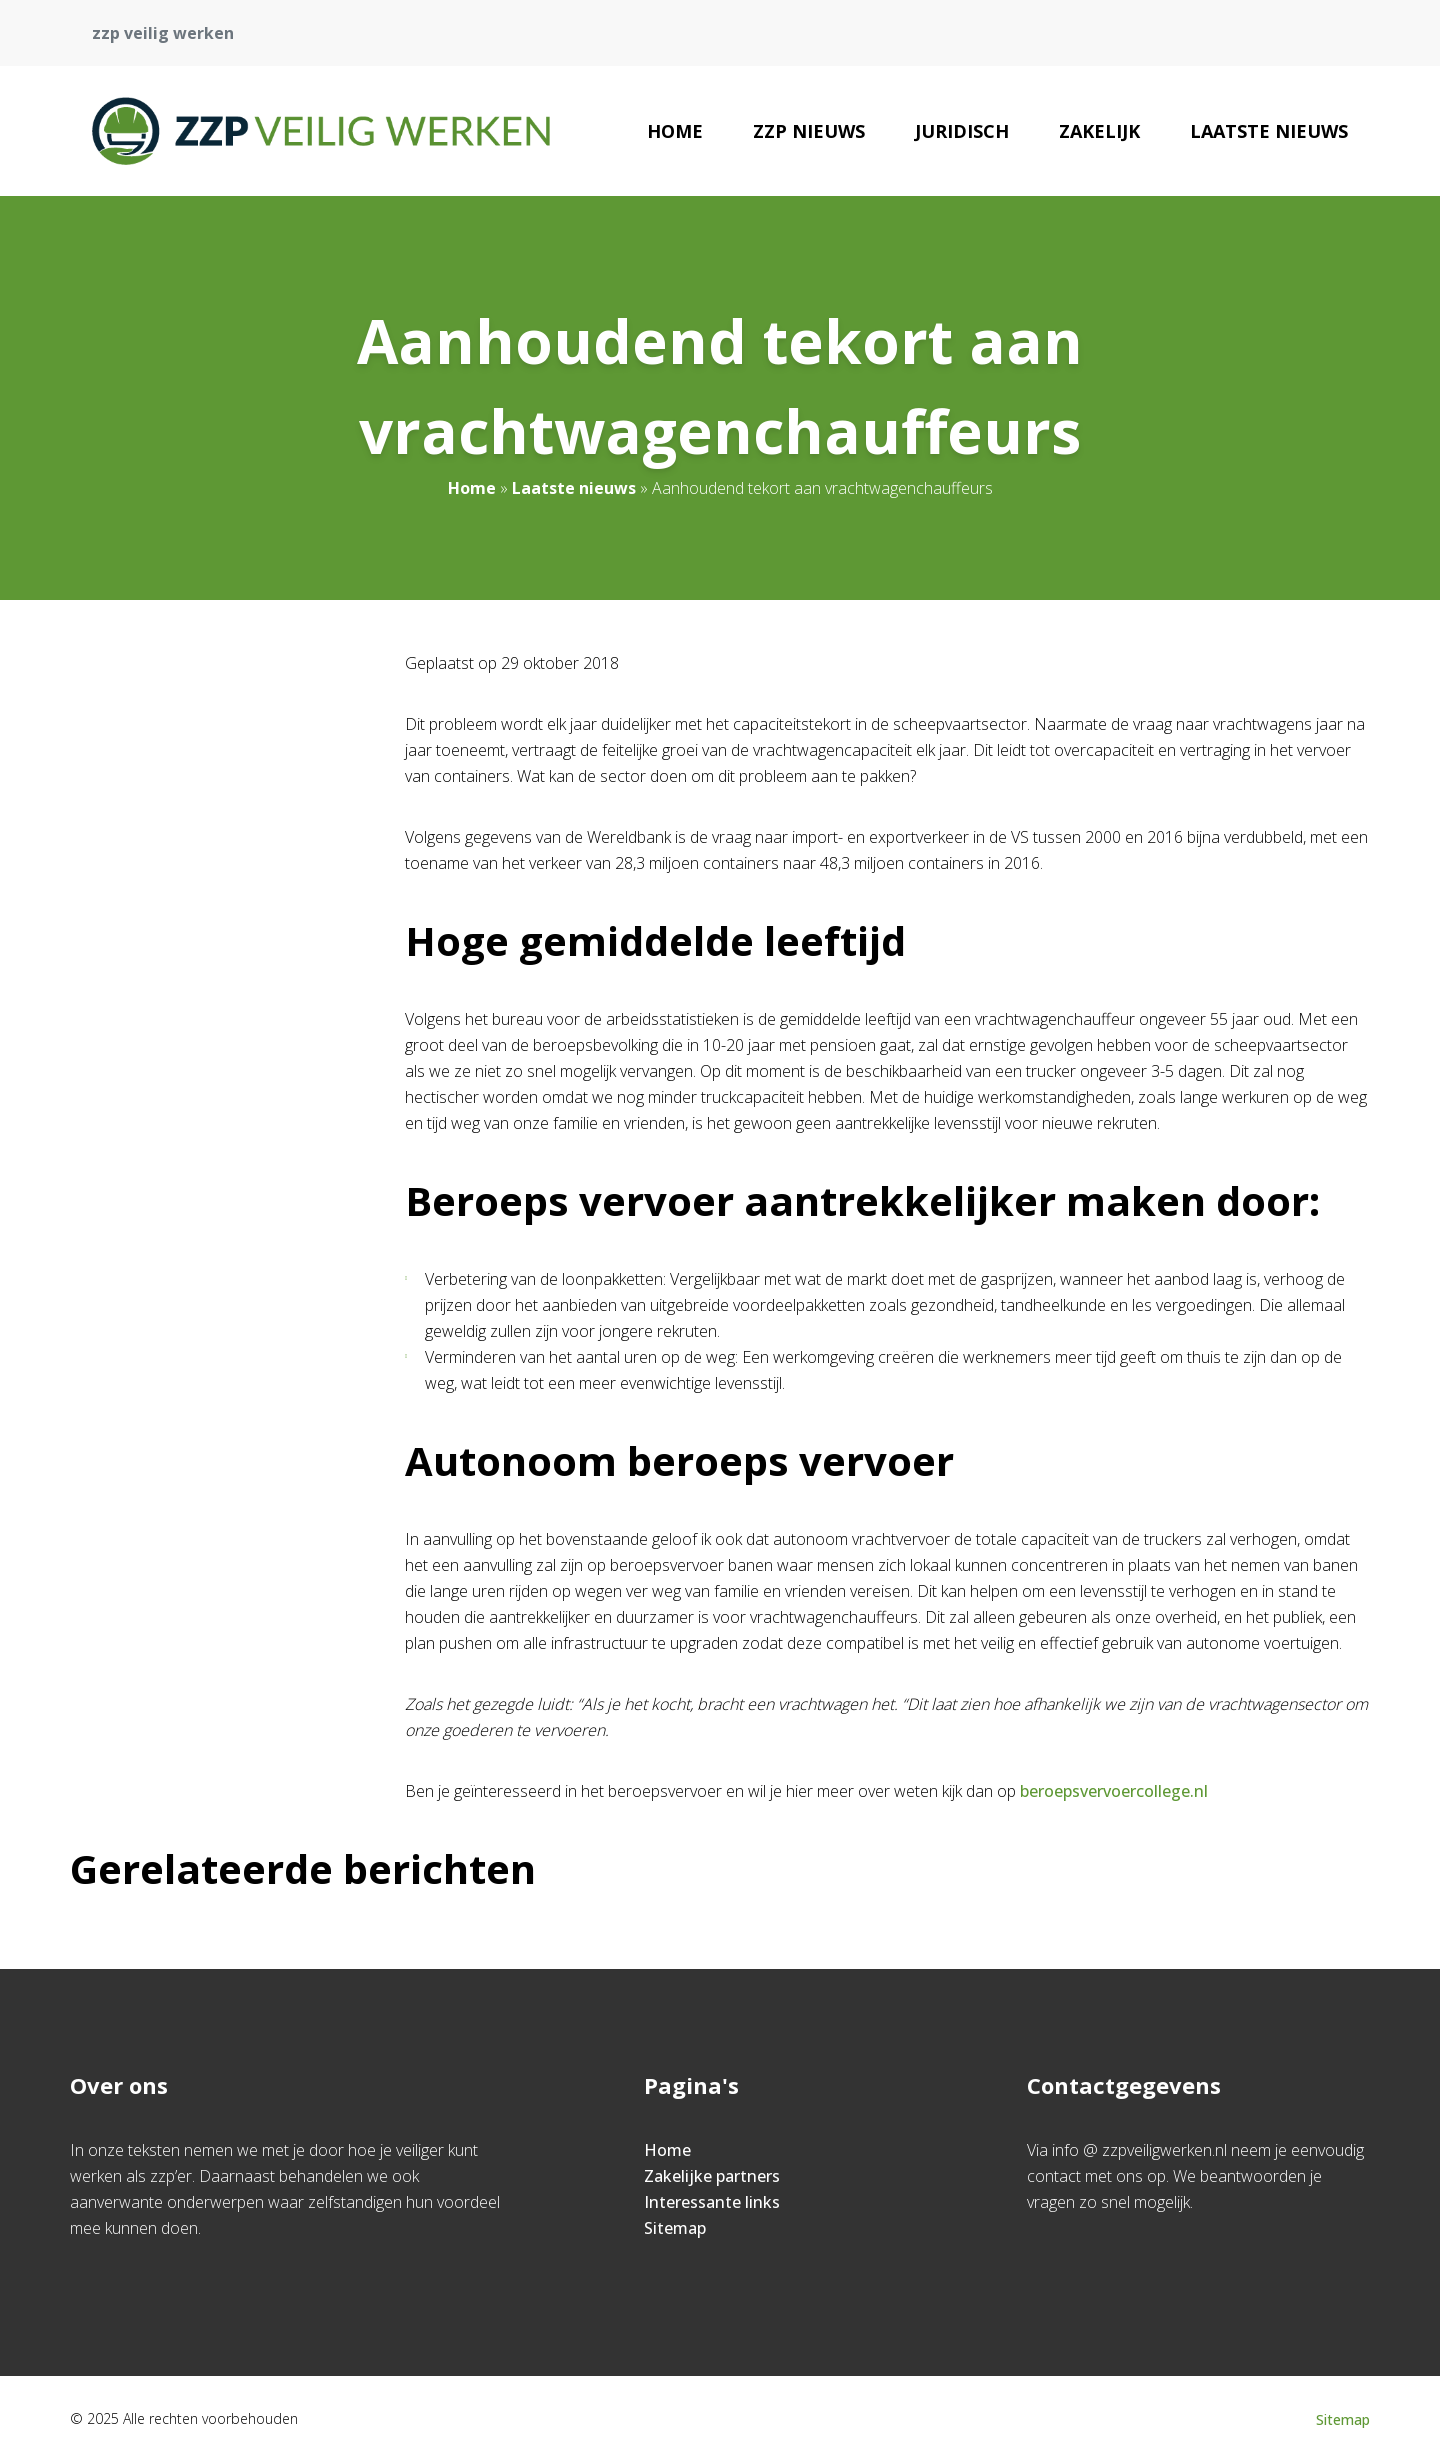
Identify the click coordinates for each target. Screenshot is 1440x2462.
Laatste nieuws (1269, 131)
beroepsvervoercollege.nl (1114, 1791)
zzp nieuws (809, 131)
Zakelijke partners (712, 2176)
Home (675, 131)
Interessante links (712, 2202)
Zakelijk (1099, 131)
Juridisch (962, 131)
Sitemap (675, 2228)
